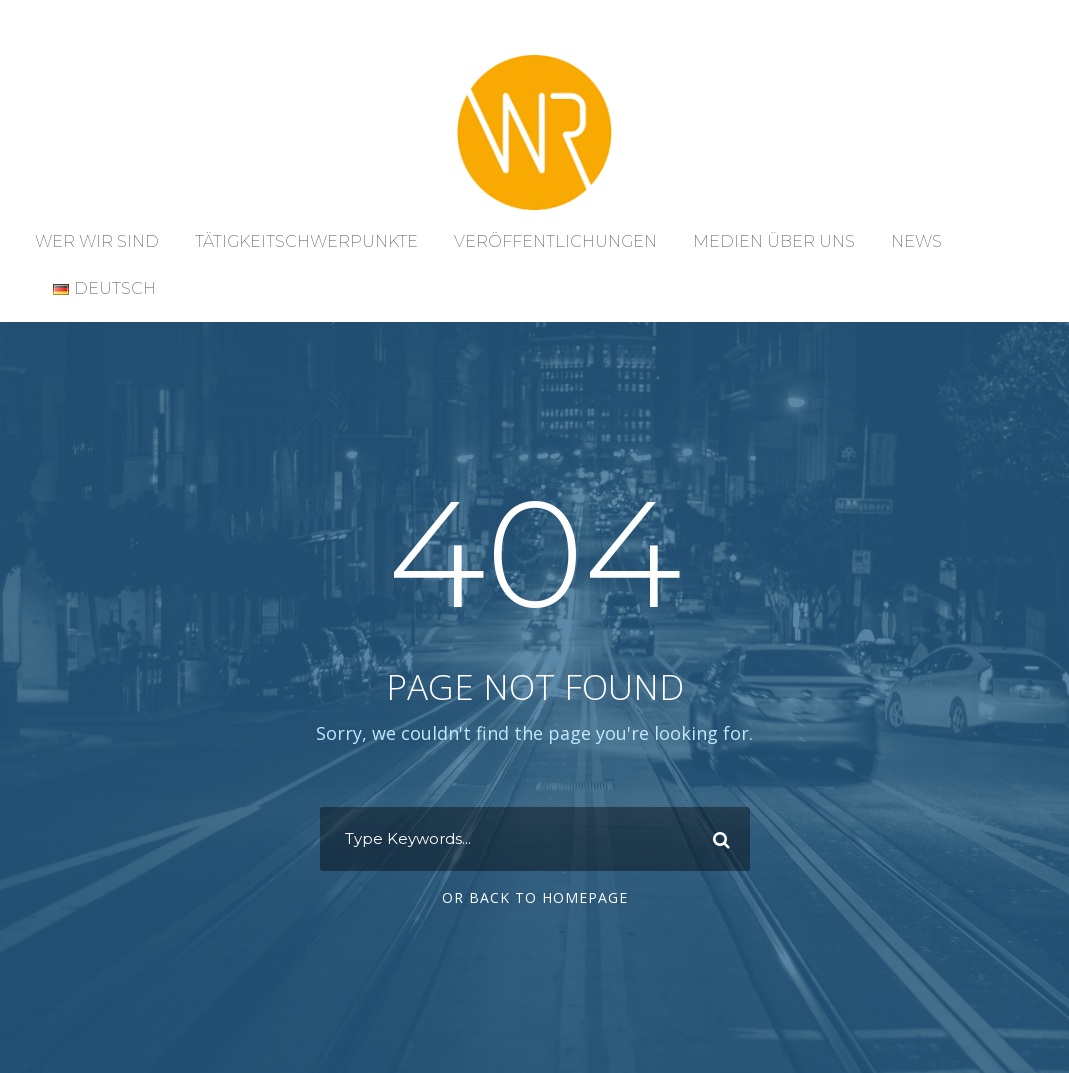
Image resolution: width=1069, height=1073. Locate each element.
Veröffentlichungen (555, 241)
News (916, 241)
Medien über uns (774, 241)
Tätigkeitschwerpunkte (306, 241)
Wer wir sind (97, 241)
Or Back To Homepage (535, 897)
